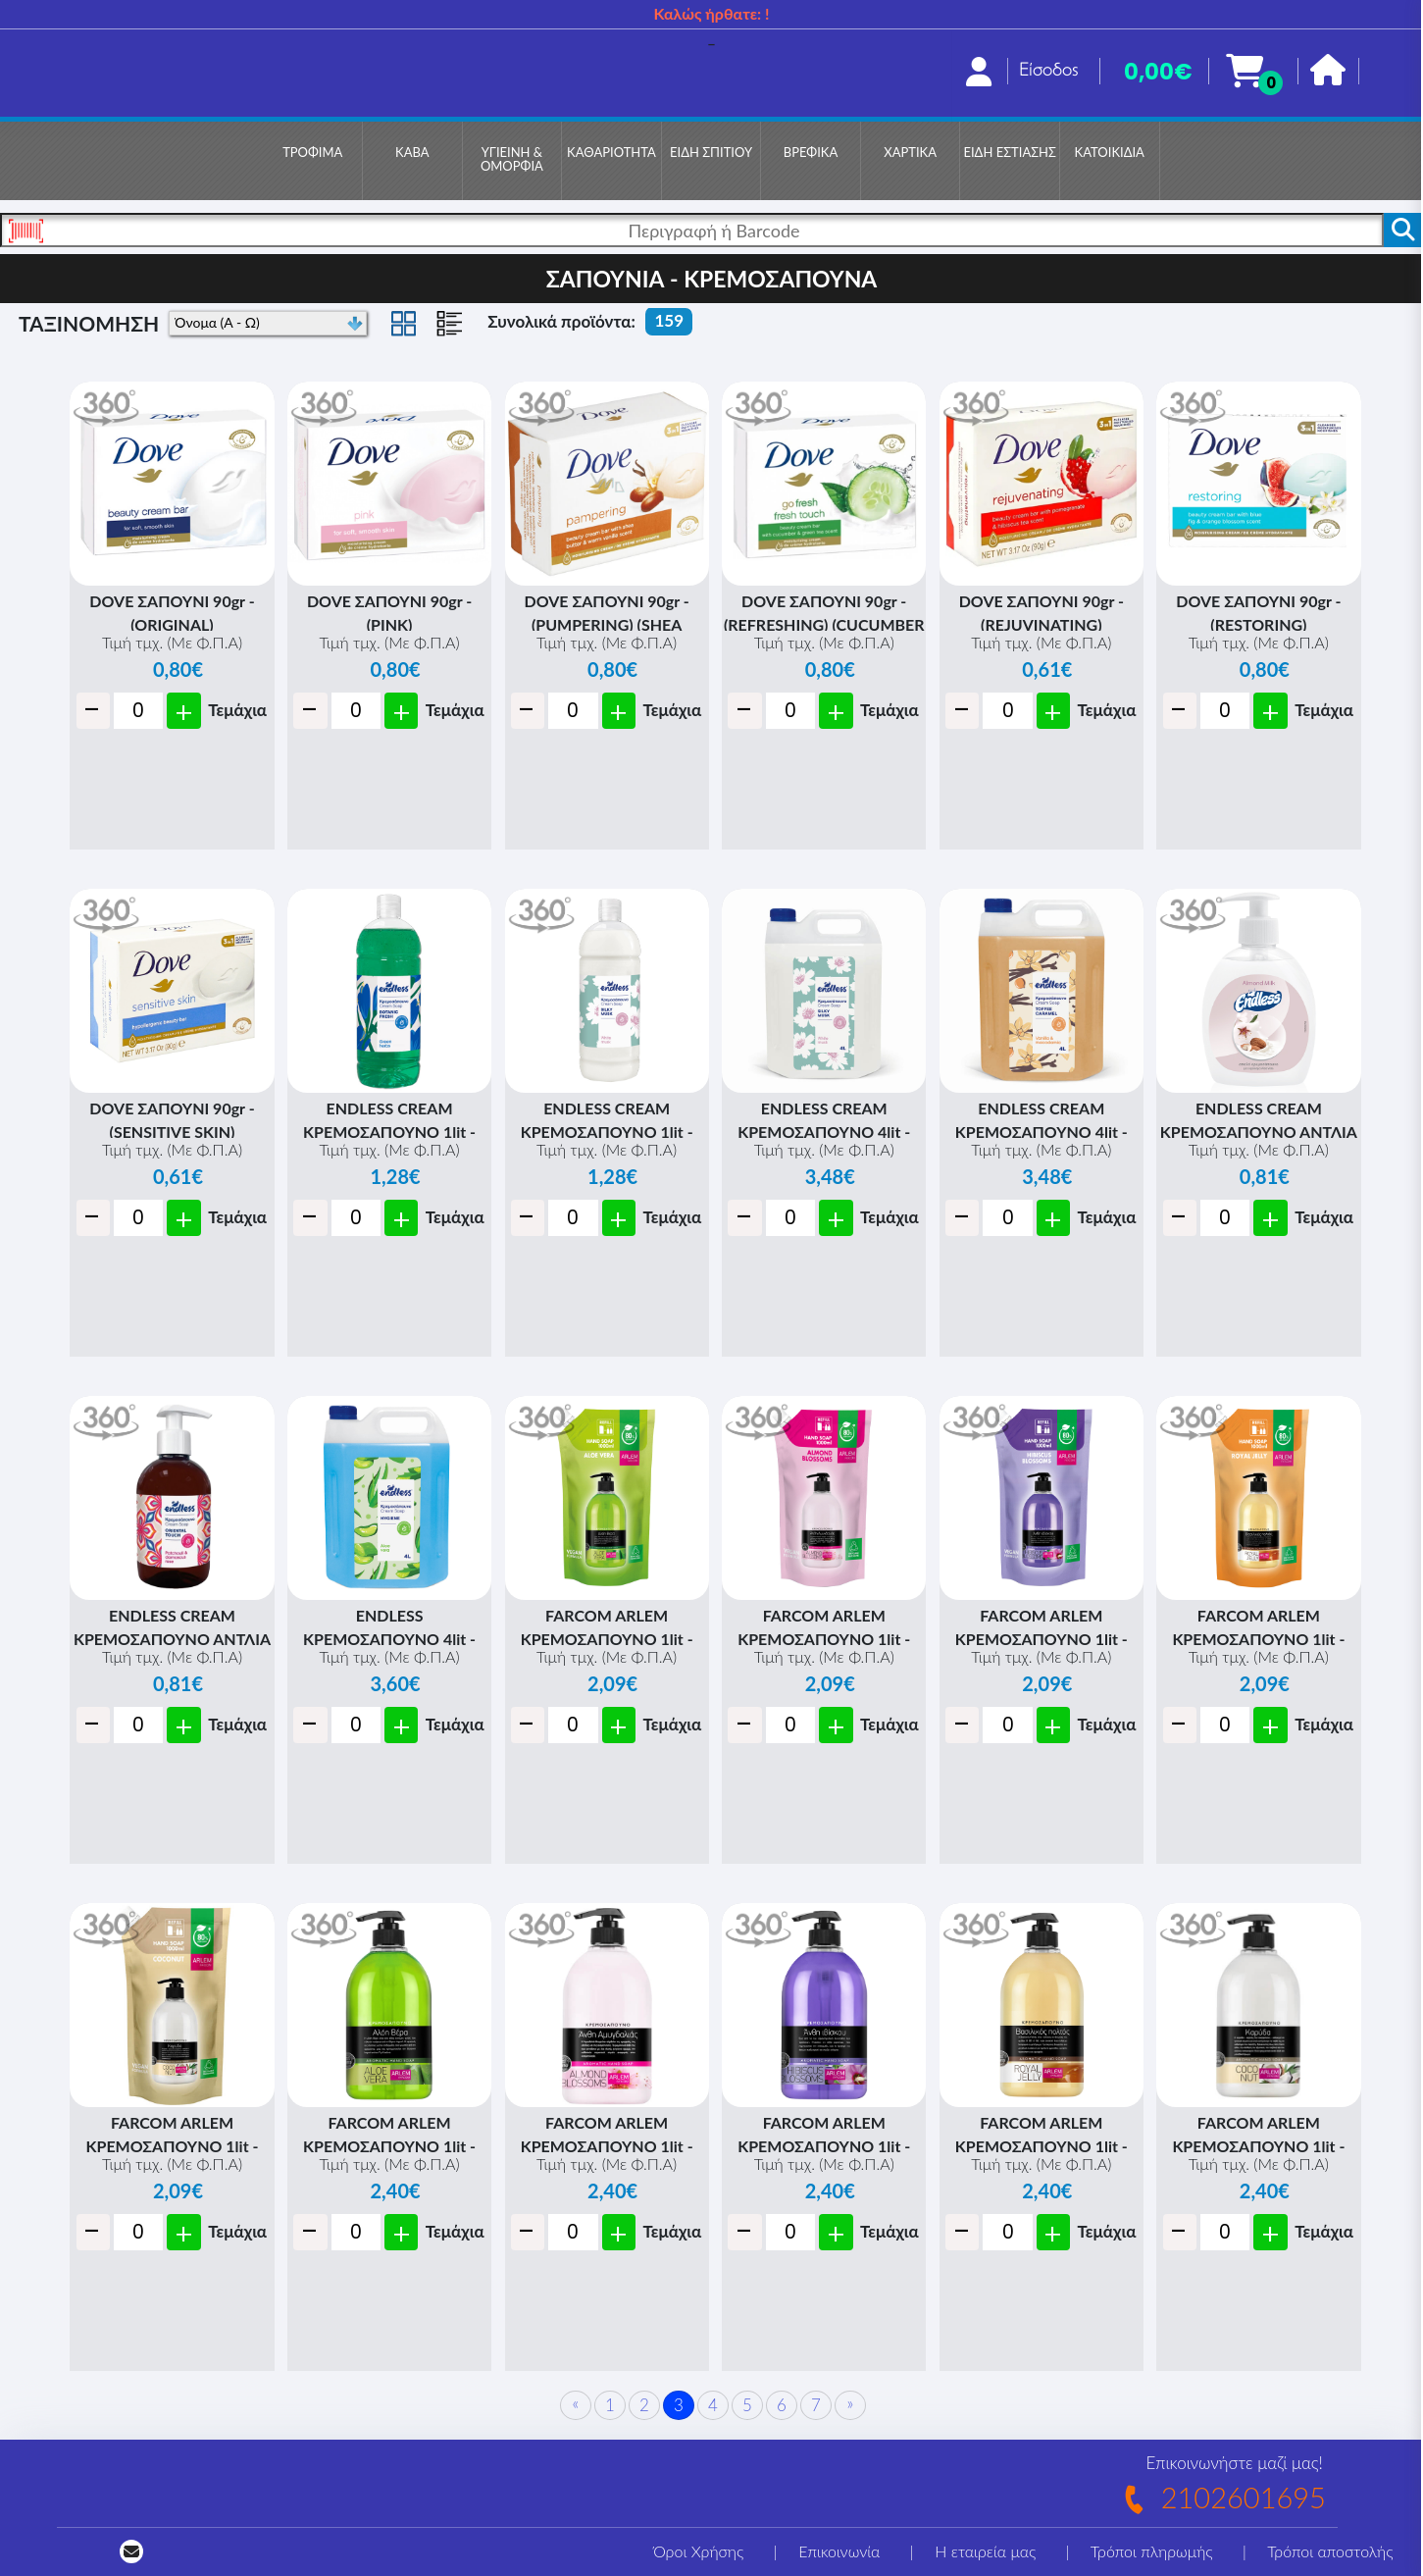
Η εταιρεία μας (985, 2551)
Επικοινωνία (839, 2551)
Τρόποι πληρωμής (1152, 2551)
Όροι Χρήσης (698, 2551)
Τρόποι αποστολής (1330, 2551)
